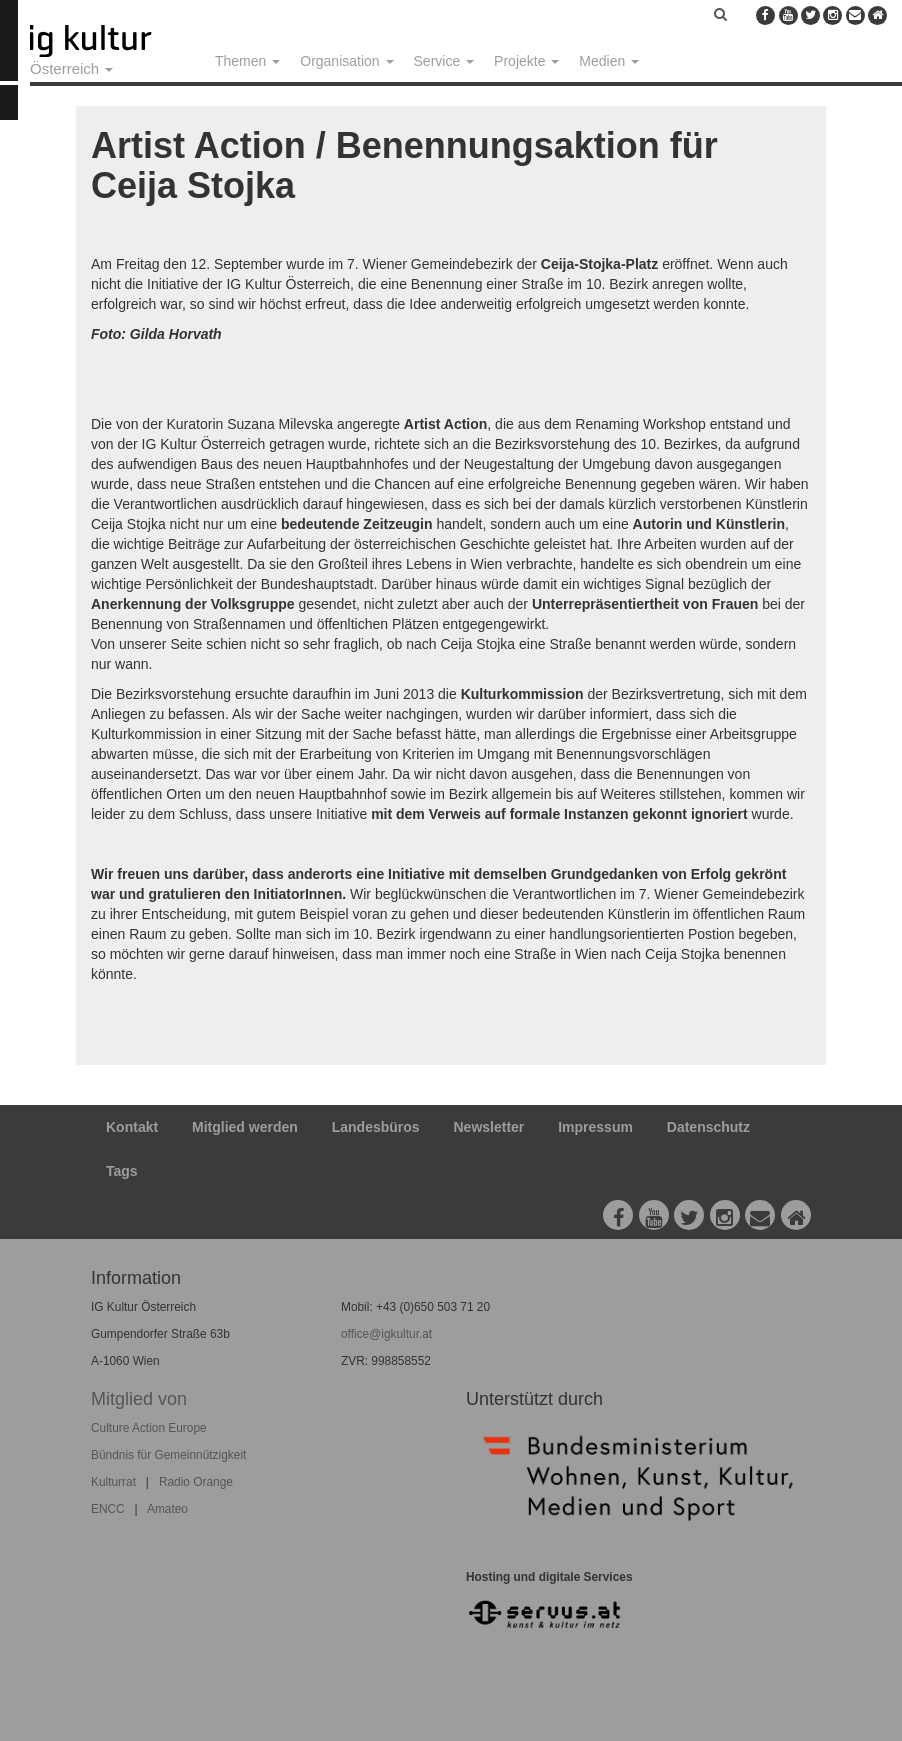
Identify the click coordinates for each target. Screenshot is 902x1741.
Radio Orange (196, 1482)
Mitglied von (139, 1399)
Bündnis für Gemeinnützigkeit (168, 1455)
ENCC (108, 1509)
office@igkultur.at (386, 1334)
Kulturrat (113, 1482)
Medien (609, 61)
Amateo (167, 1509)
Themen (247, 61)
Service (444, 61)
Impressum (595, 1127)
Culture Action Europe (149, 1428)
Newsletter (489, 1127)
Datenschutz (708, 1127)
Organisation (346, 61)
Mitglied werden (245, 1127)
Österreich (71, 68)
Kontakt (132, 1127)
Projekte (526, 61)
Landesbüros (376, 1127)
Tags (122, 1171)
